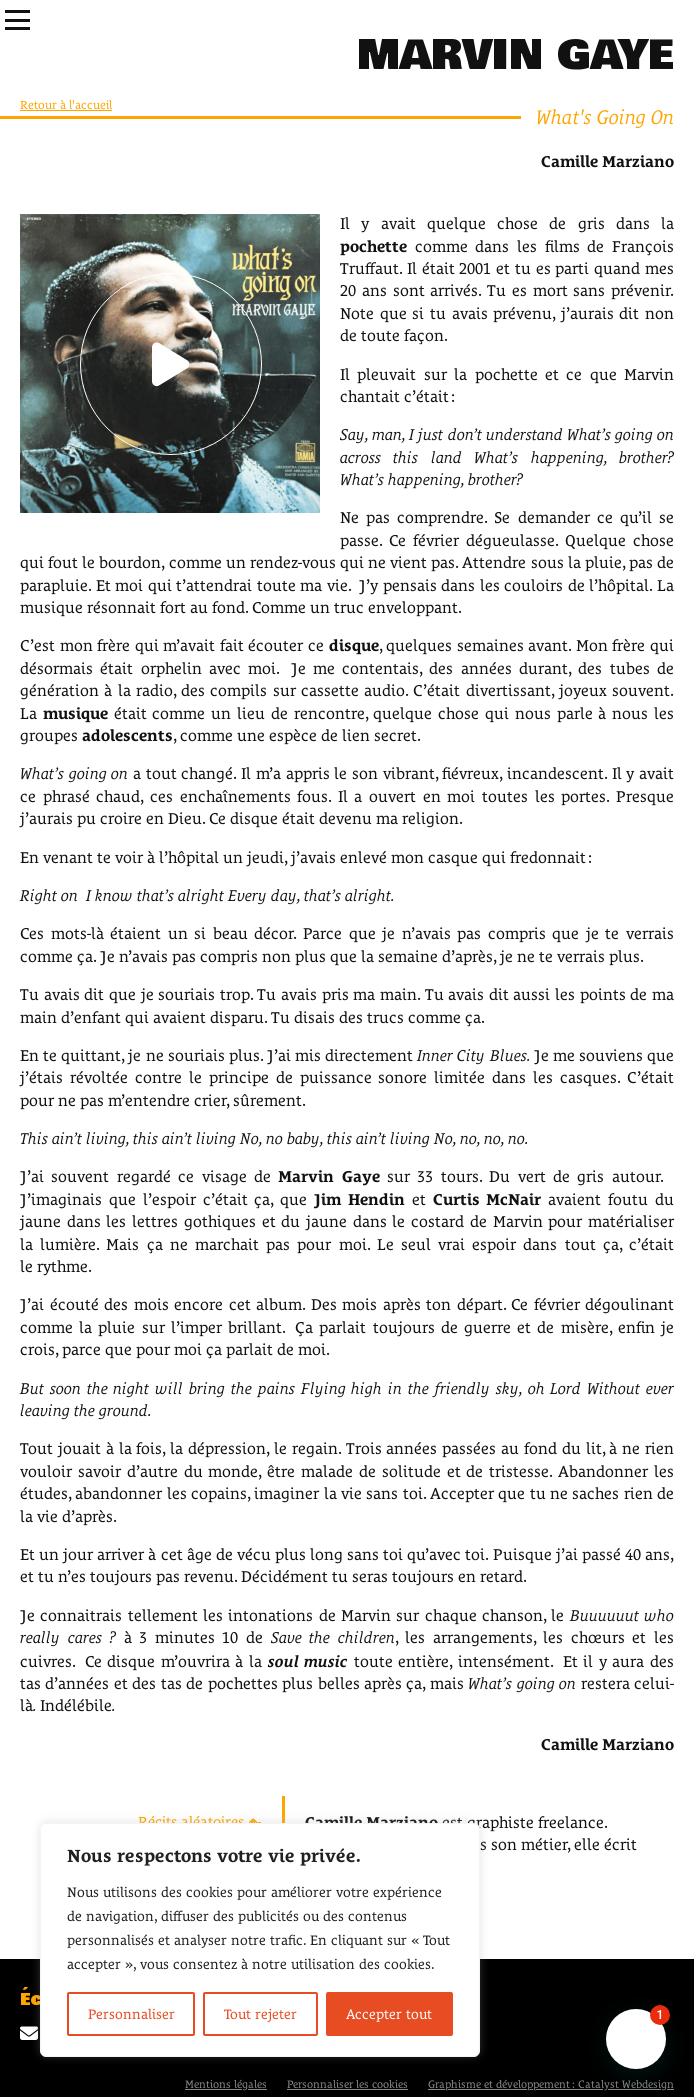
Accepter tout (389, 2014)
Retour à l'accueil (66, 105)
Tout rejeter (260, 2014)
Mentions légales (226, 2084)
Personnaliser (131, 2014)
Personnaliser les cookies (347, 2084)
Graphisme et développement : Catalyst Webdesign (551, 2084)
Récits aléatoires (200, 1821)
